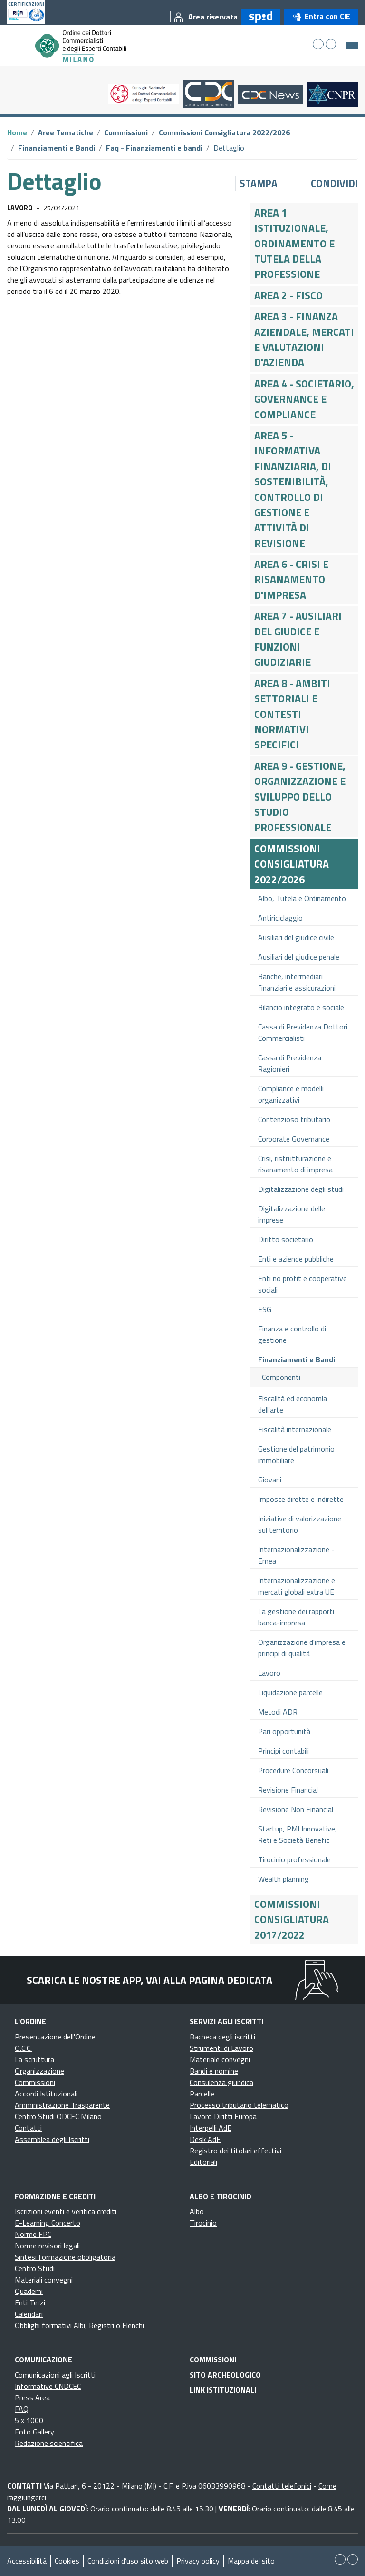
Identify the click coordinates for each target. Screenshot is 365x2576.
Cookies (67, 2561)
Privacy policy (198, 2561)
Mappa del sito (251, 2561)
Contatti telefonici (281, 2485)
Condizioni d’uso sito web (127, 2561)
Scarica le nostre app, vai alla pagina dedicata (149, 1980)
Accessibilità (27, 2561)
